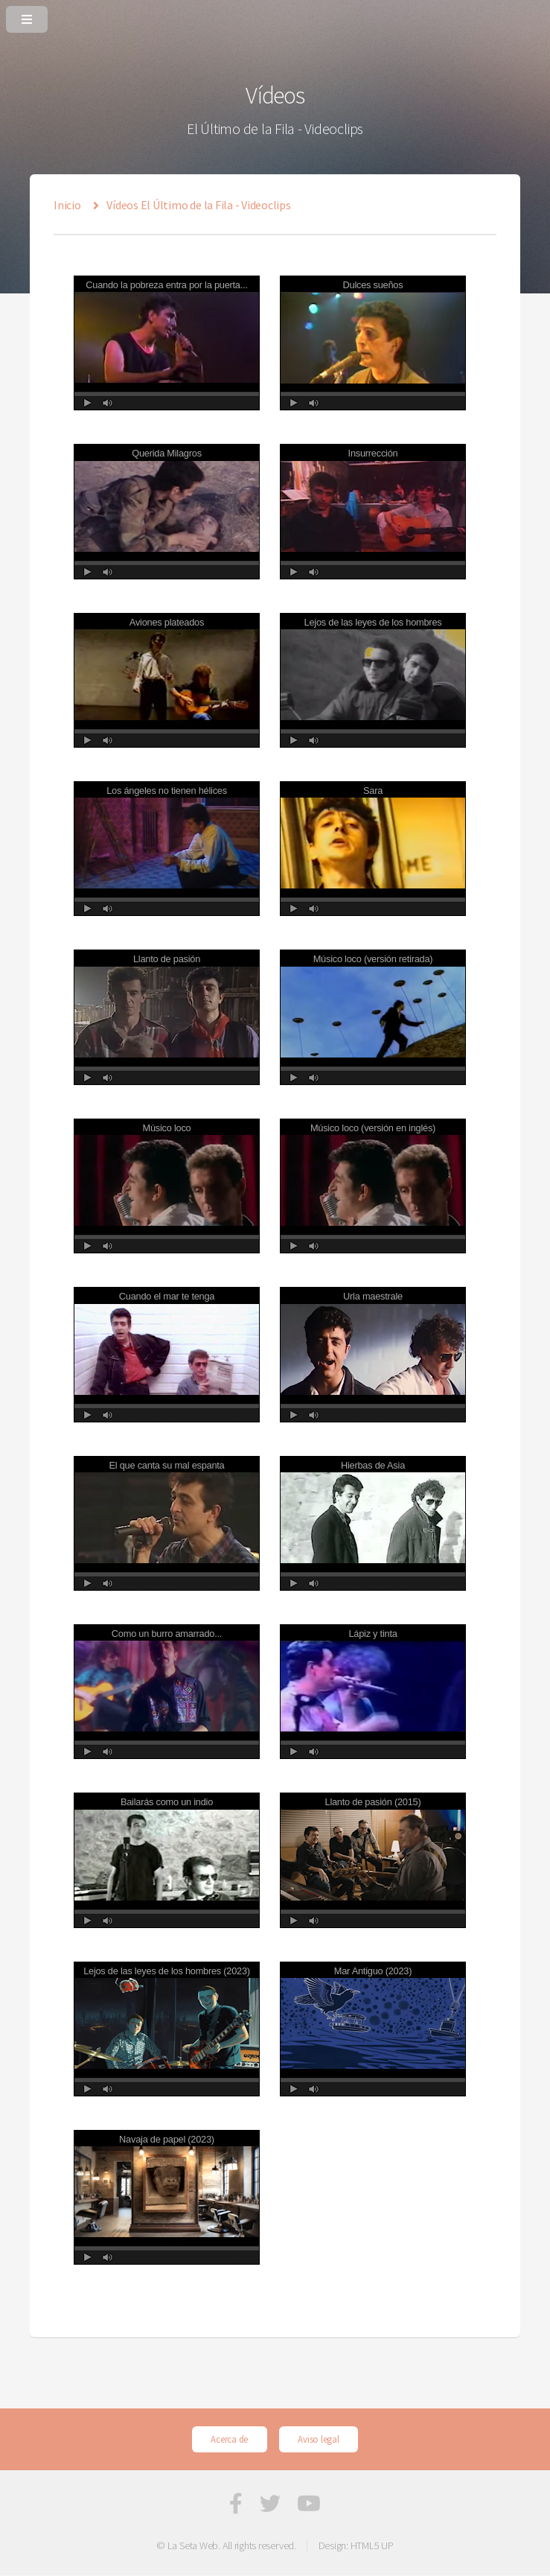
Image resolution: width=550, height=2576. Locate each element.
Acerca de (229, 2439)
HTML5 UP (372, 2545)
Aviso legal (318, 2439)
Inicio (67, 204)
